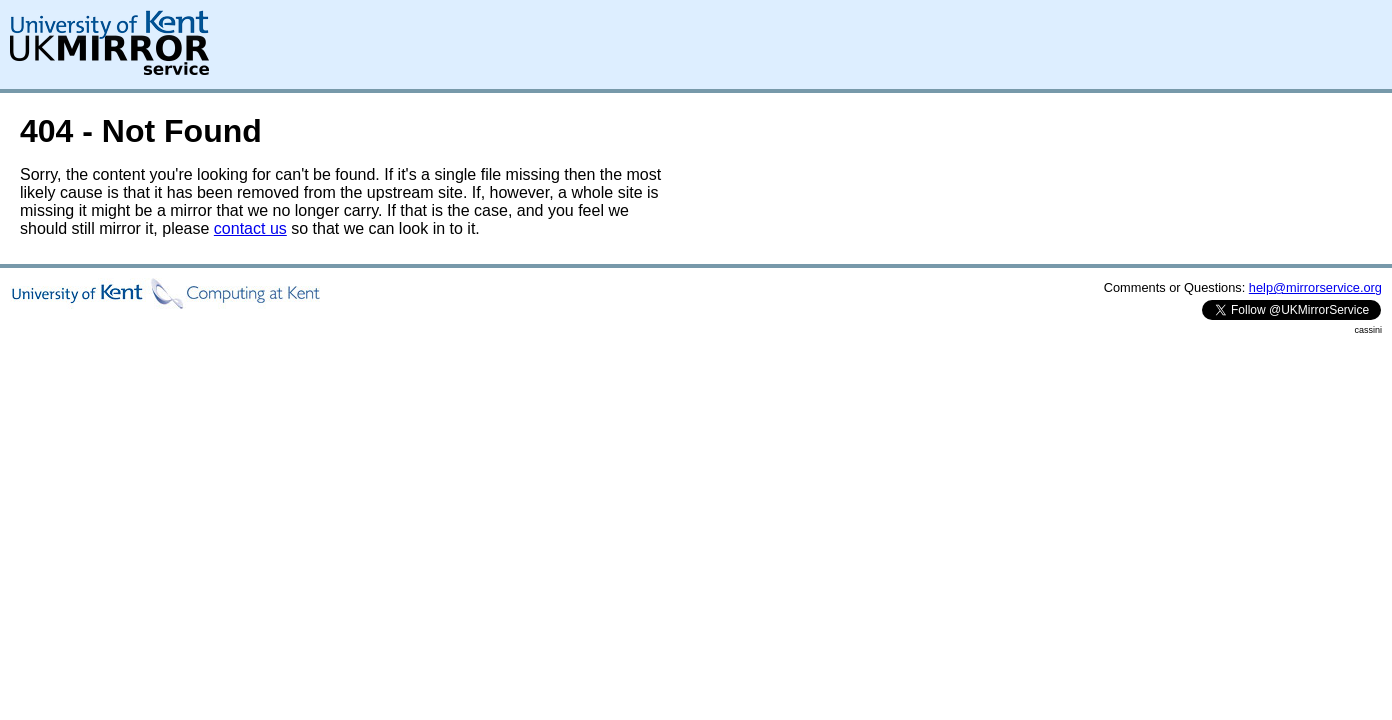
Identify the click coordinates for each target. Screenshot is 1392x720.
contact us (250, 228)
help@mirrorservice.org (1315, 287)
